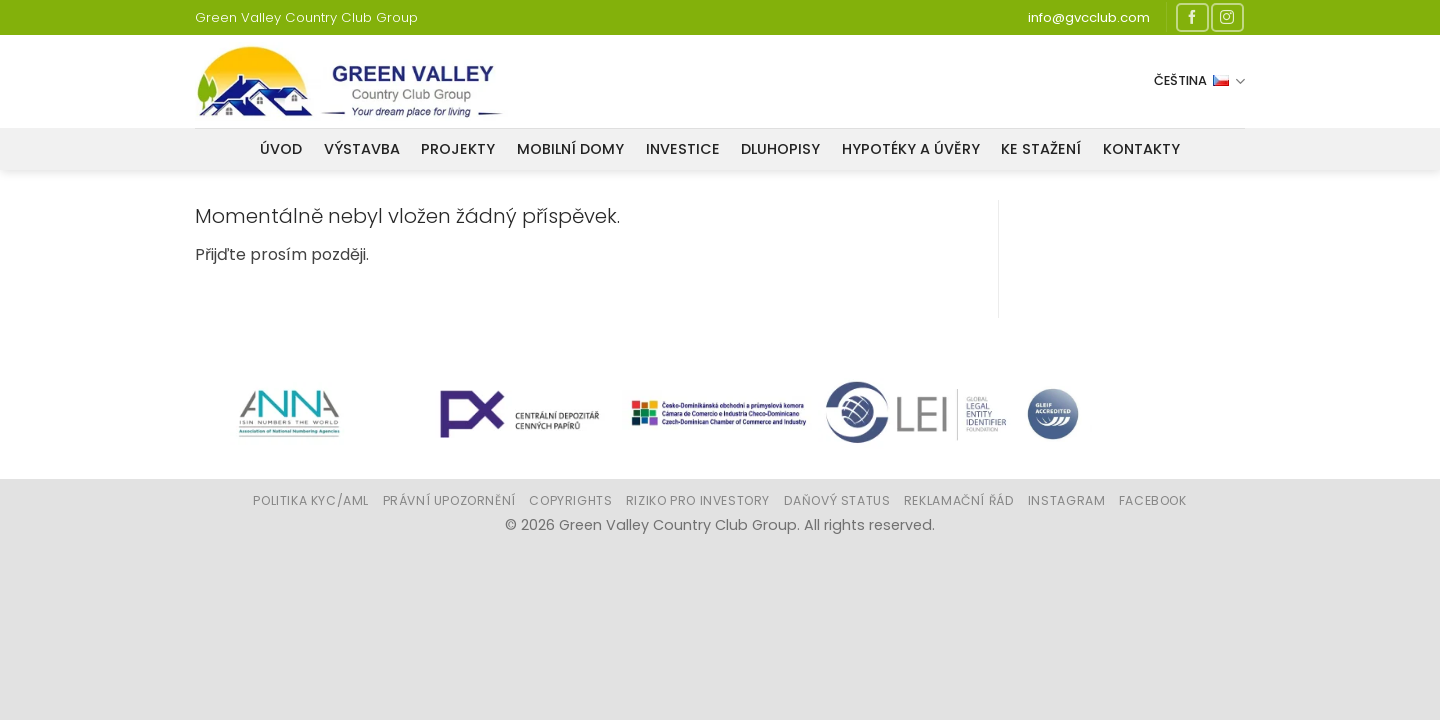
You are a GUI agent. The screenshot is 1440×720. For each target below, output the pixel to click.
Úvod (281, 149)
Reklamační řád (959, 500)
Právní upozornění (449, 500)
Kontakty (1141, 149)
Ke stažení (1041, 149)
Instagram (1067, 500)
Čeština (1199, 81)
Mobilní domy (570, 149)
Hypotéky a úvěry (911, 149)
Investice (683, 149)
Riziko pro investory (698, 500)
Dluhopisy (780, 149)
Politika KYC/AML (311, 500)
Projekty (458, 149)
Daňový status (837, 500)
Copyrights (570, 500)
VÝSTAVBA (362, 149)
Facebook (1153, 500)
